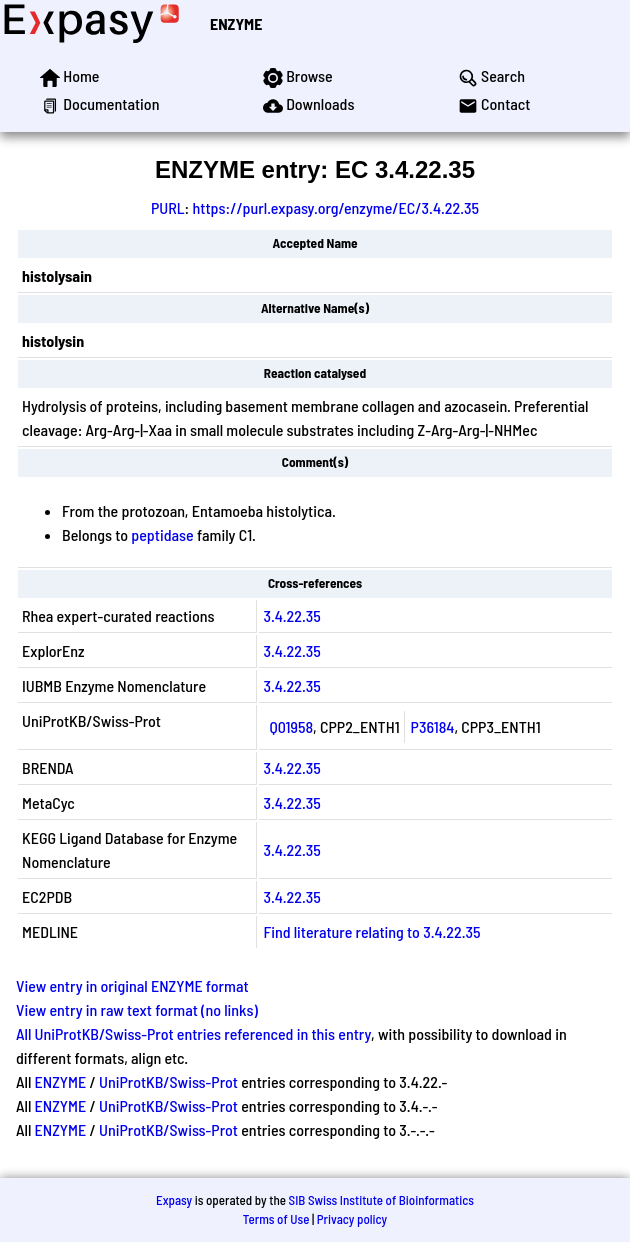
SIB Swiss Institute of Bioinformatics (381, 1200)
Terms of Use (276, 1219)
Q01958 (291, 726)
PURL (168, 207)
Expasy (174, 1200)
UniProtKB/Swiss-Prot (168, 1081)
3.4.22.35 (291, 615)
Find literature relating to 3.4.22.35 (371, 931)
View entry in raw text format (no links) (137, 1009)
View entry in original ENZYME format (132, 985)
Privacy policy (352, 1219)
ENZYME (236, 23)
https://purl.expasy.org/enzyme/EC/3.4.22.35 (335, 207)
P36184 (433, 726)
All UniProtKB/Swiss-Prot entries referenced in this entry (193, 1033)
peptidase (162, 534)
